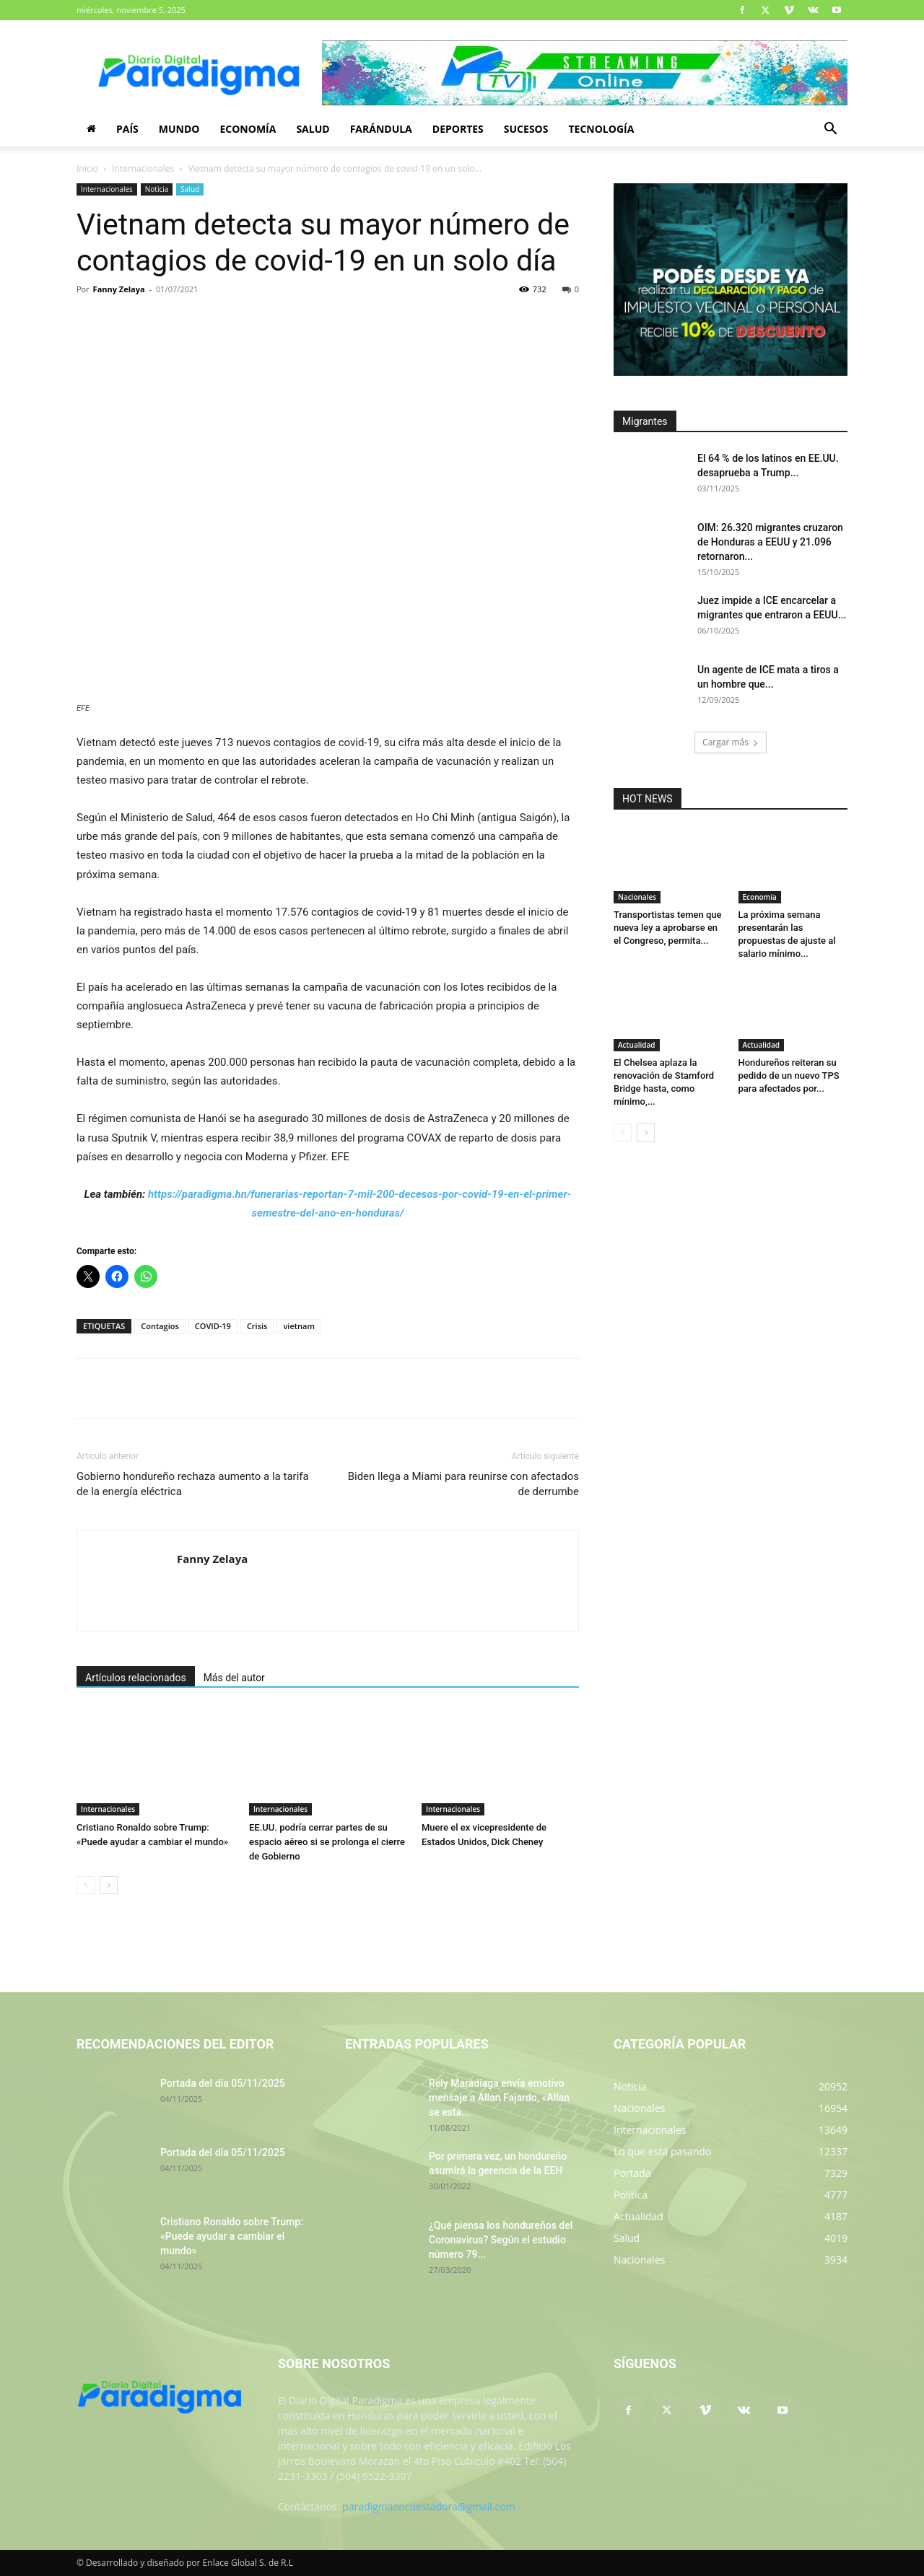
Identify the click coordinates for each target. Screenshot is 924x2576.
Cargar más (730, 742)
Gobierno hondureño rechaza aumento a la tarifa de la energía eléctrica (193, 1484)
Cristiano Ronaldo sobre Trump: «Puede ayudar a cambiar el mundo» (231, 2236)
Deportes (458, 129)
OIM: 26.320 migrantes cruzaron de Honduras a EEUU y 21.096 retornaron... (770, 542)
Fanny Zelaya (119, 289)
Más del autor (234, 1677)
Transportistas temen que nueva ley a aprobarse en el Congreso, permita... (668, 927)
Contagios (160, 1325)
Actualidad (636, 1045)
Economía (247, 129)
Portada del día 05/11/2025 (222, 2083)
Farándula (381, 129)
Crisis (257, 1325)
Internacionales (143, 168)
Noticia (157, 189)
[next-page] (109, 1885)
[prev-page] (86, 1885)
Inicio (87, 168)
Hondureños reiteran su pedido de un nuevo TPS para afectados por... (789, 1075)
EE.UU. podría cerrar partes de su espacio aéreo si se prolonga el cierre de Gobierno (327, 1842)
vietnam (299, 1325)
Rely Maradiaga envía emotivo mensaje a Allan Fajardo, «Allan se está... (499, 2097)
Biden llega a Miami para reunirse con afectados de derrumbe (463, 1484)
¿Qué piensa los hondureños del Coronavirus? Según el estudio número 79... (500, 2240)
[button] (830, 130)
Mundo (179, 129)
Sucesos (526, 129)
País (127, 129)
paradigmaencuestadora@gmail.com (428, 2506)
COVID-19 (213, 1325)
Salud (312, 129)
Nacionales (637, 897)
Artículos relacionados (135, 1677)
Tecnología (601, 129)
